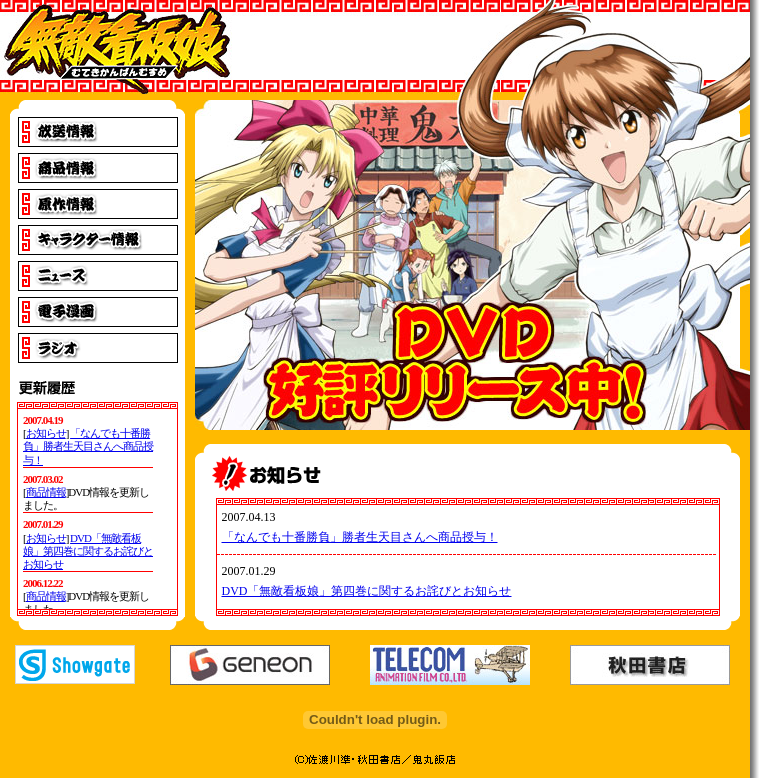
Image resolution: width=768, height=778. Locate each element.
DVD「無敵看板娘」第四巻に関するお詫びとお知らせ (367, 591)
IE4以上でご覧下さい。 (97, 509)
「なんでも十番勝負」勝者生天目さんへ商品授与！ (360, 537)
